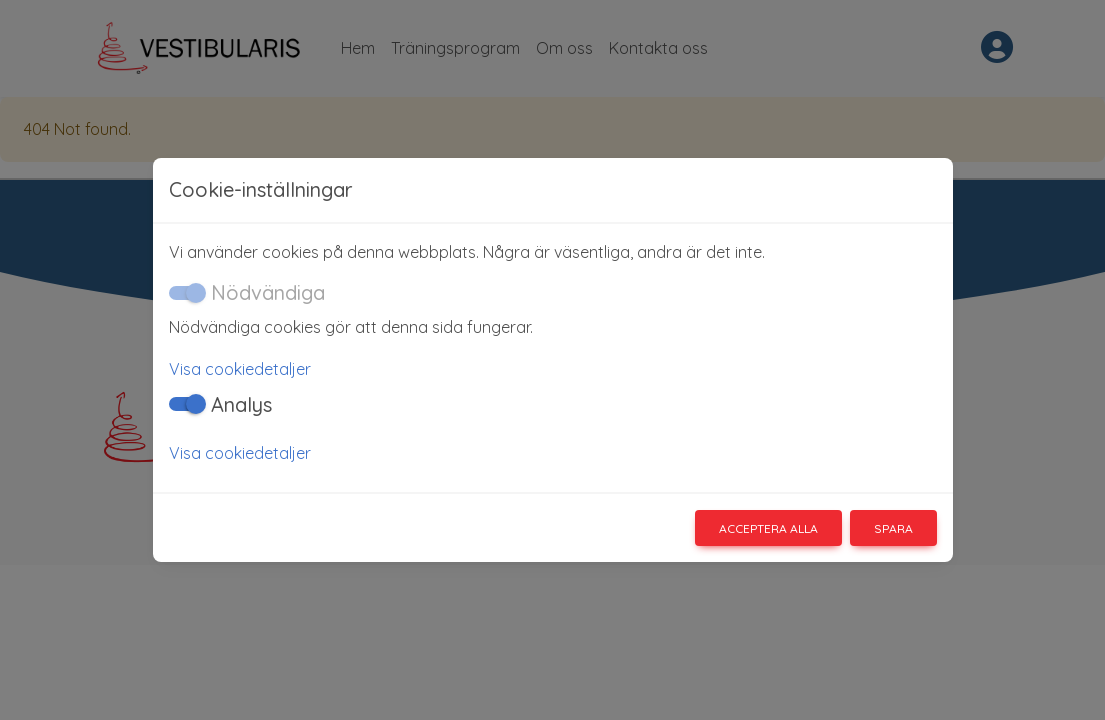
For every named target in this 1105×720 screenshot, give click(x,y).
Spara (893, 528)
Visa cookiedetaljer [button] (240, 369)
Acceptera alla (768, 528)
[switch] (185, 404)
